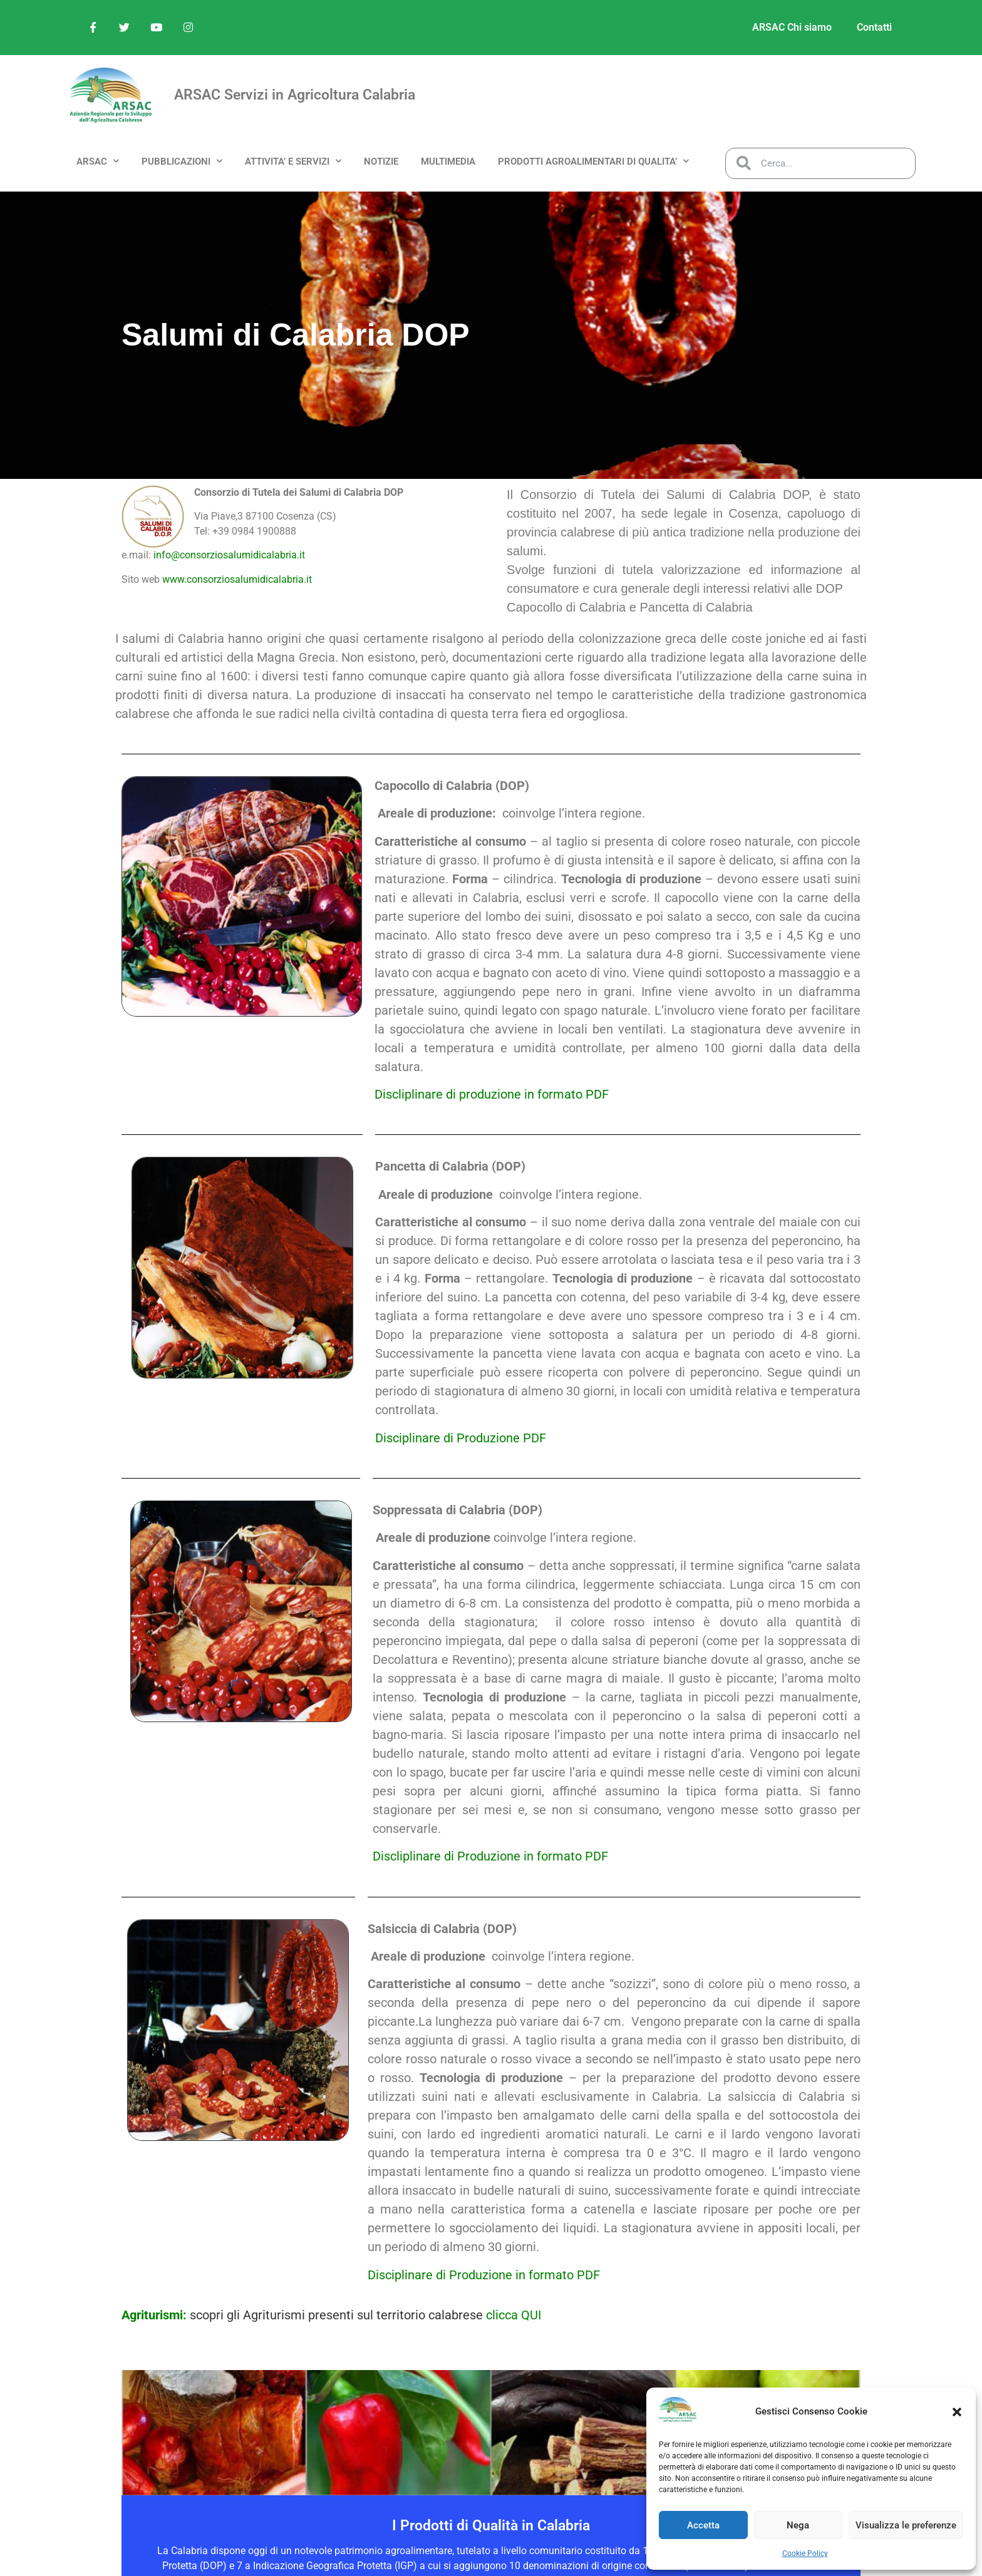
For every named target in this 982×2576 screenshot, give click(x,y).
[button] (957, 2412)
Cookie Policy (805, 2553)
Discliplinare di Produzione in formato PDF (490, 1856)
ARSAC (97, 161)
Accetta (703, 2525)
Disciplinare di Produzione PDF (460, 1437)
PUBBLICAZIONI (182, 161)
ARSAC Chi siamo (792, 27)
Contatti (874, 27)
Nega (798, 2525)
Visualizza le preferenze (905, 2525)
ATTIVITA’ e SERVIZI (293, 161)
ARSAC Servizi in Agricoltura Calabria (294, 94)
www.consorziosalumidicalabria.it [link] (236, 579)
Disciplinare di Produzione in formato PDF (484, 2274)
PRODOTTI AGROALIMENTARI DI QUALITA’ (593, 161)
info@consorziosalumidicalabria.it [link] (228, 555)
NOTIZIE (381, 161)
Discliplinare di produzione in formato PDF (492, 1094)
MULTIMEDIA (448, 161)
